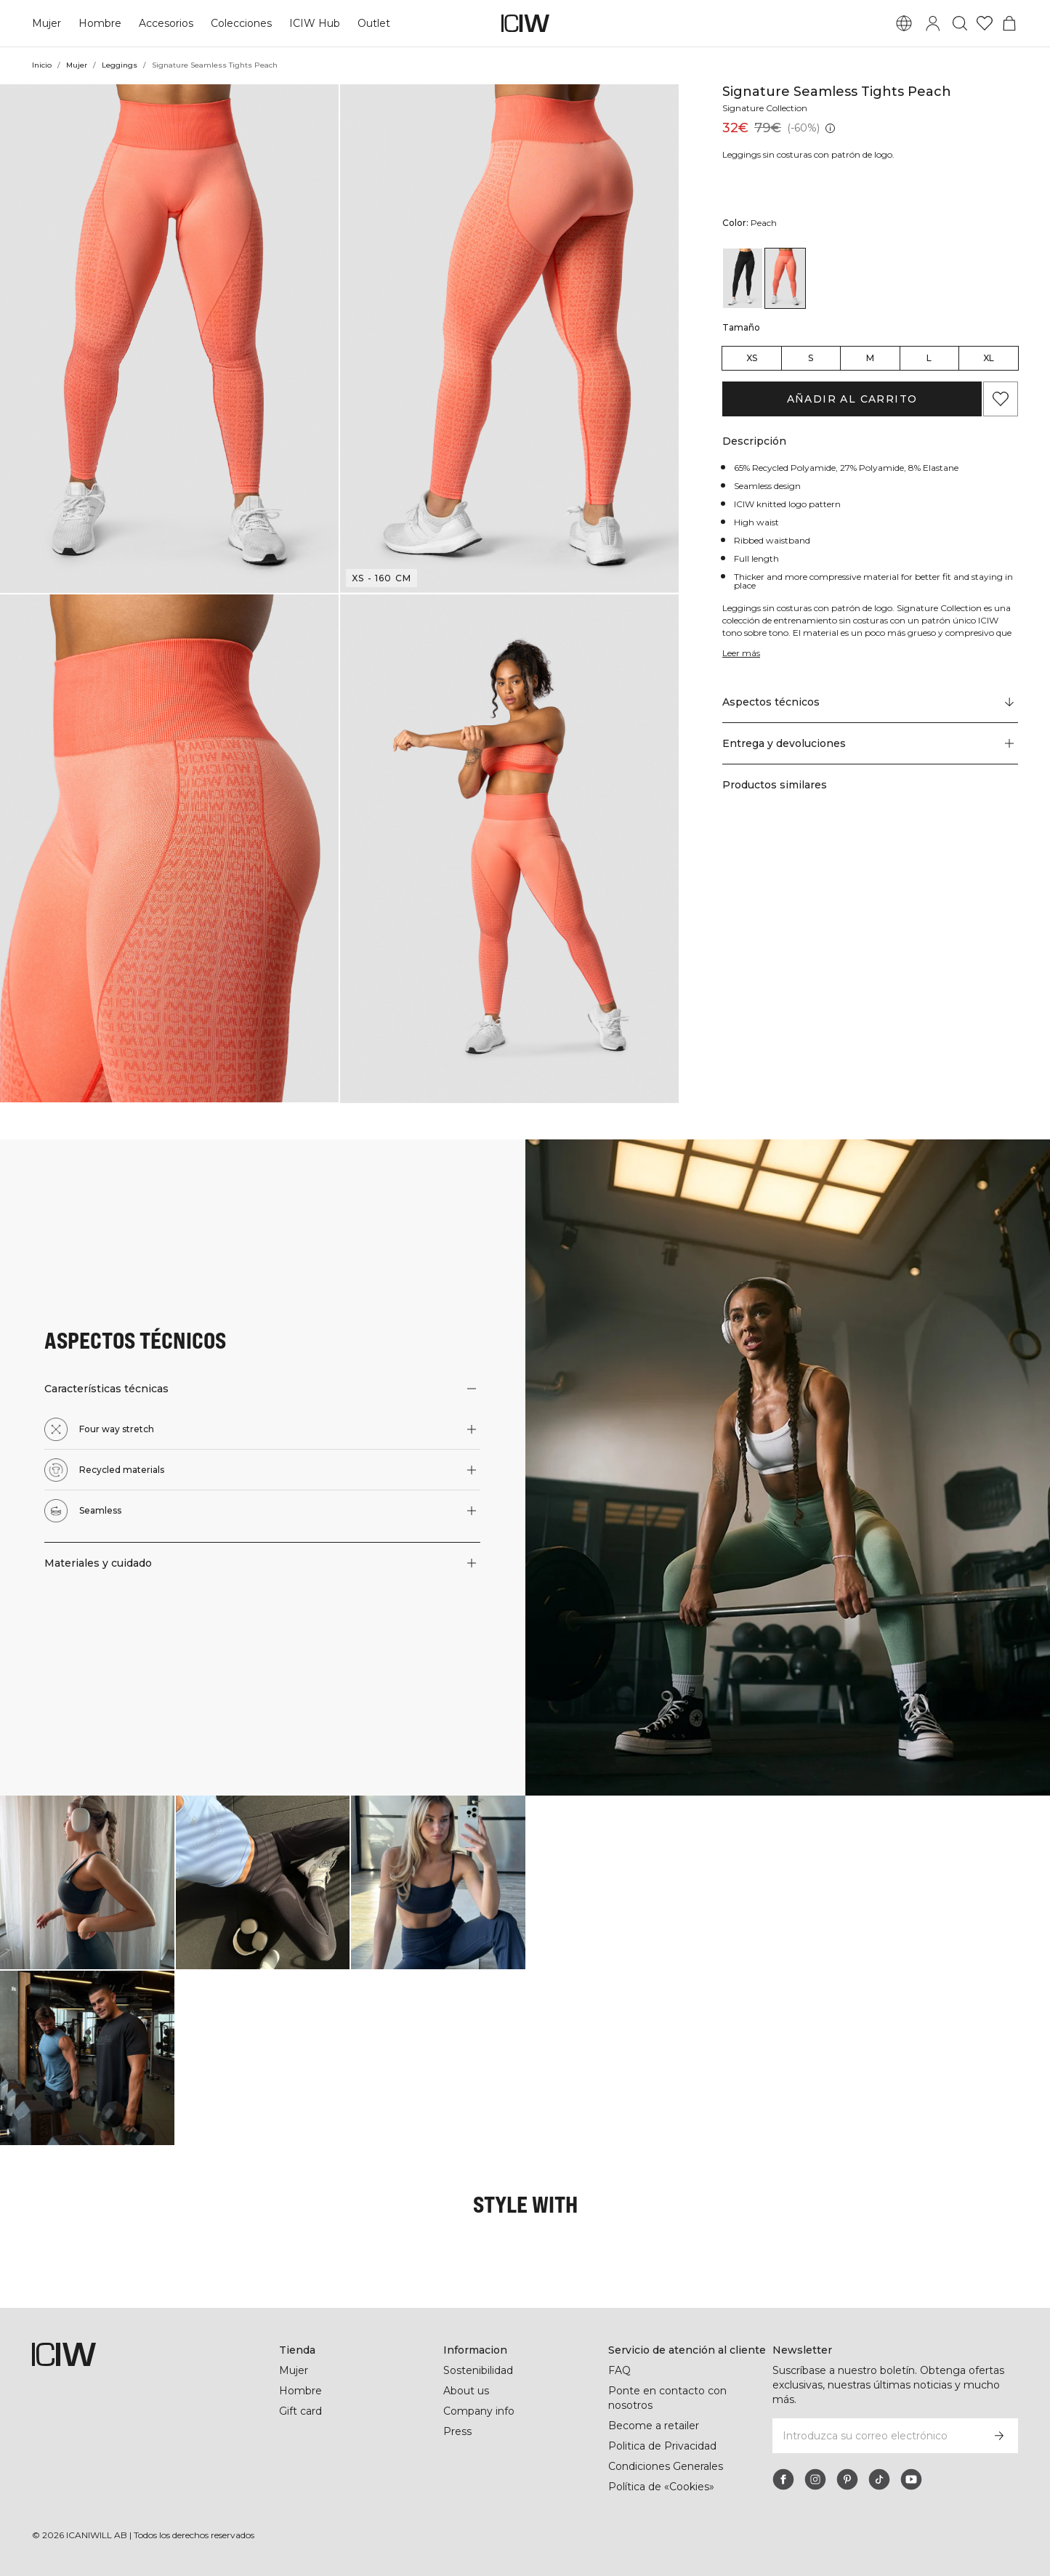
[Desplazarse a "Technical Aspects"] (870, 702)
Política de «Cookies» (661, 2486)
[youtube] (911, 2479)
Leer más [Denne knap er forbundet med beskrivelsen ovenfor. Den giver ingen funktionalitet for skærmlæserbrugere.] (742, 652)
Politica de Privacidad (663, 2445)
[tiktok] (879, 2479)
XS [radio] (751, 357)
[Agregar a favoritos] (1000, 398)
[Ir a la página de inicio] (525, 23)
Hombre (99, 23)
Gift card (301, 2411)
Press (457, 2431)
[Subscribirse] (999, 2435)
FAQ (619, 2370)
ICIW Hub (313, 23)
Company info (479, 2411)
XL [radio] (988, 357)
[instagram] (815, 2479)
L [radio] (929, 357)
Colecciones (241, 23)
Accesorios (165, 23)
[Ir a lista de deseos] (984, 23)
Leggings (120, 65)
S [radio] (810, 357)
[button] (169, 338)
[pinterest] (847, 2479)
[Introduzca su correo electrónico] (875, 2435)
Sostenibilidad (479, 2370)
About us (466, 2390)
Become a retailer (653, 2425)
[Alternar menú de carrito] (1009, 23)
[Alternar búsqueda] (960, 23)
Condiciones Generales (666, 2466)
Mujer (46, 23)
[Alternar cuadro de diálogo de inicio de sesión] (933, 23)
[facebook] (783, 2479)
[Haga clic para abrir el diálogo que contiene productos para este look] (87, 1883)
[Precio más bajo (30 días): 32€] (829, 128)
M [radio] (870, 357)
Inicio (42, 65)
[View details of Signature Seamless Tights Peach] (784, 278)
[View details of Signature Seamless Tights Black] (742, 278)
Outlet (371, 23)
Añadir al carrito (852, 398)
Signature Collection (766, 107)
